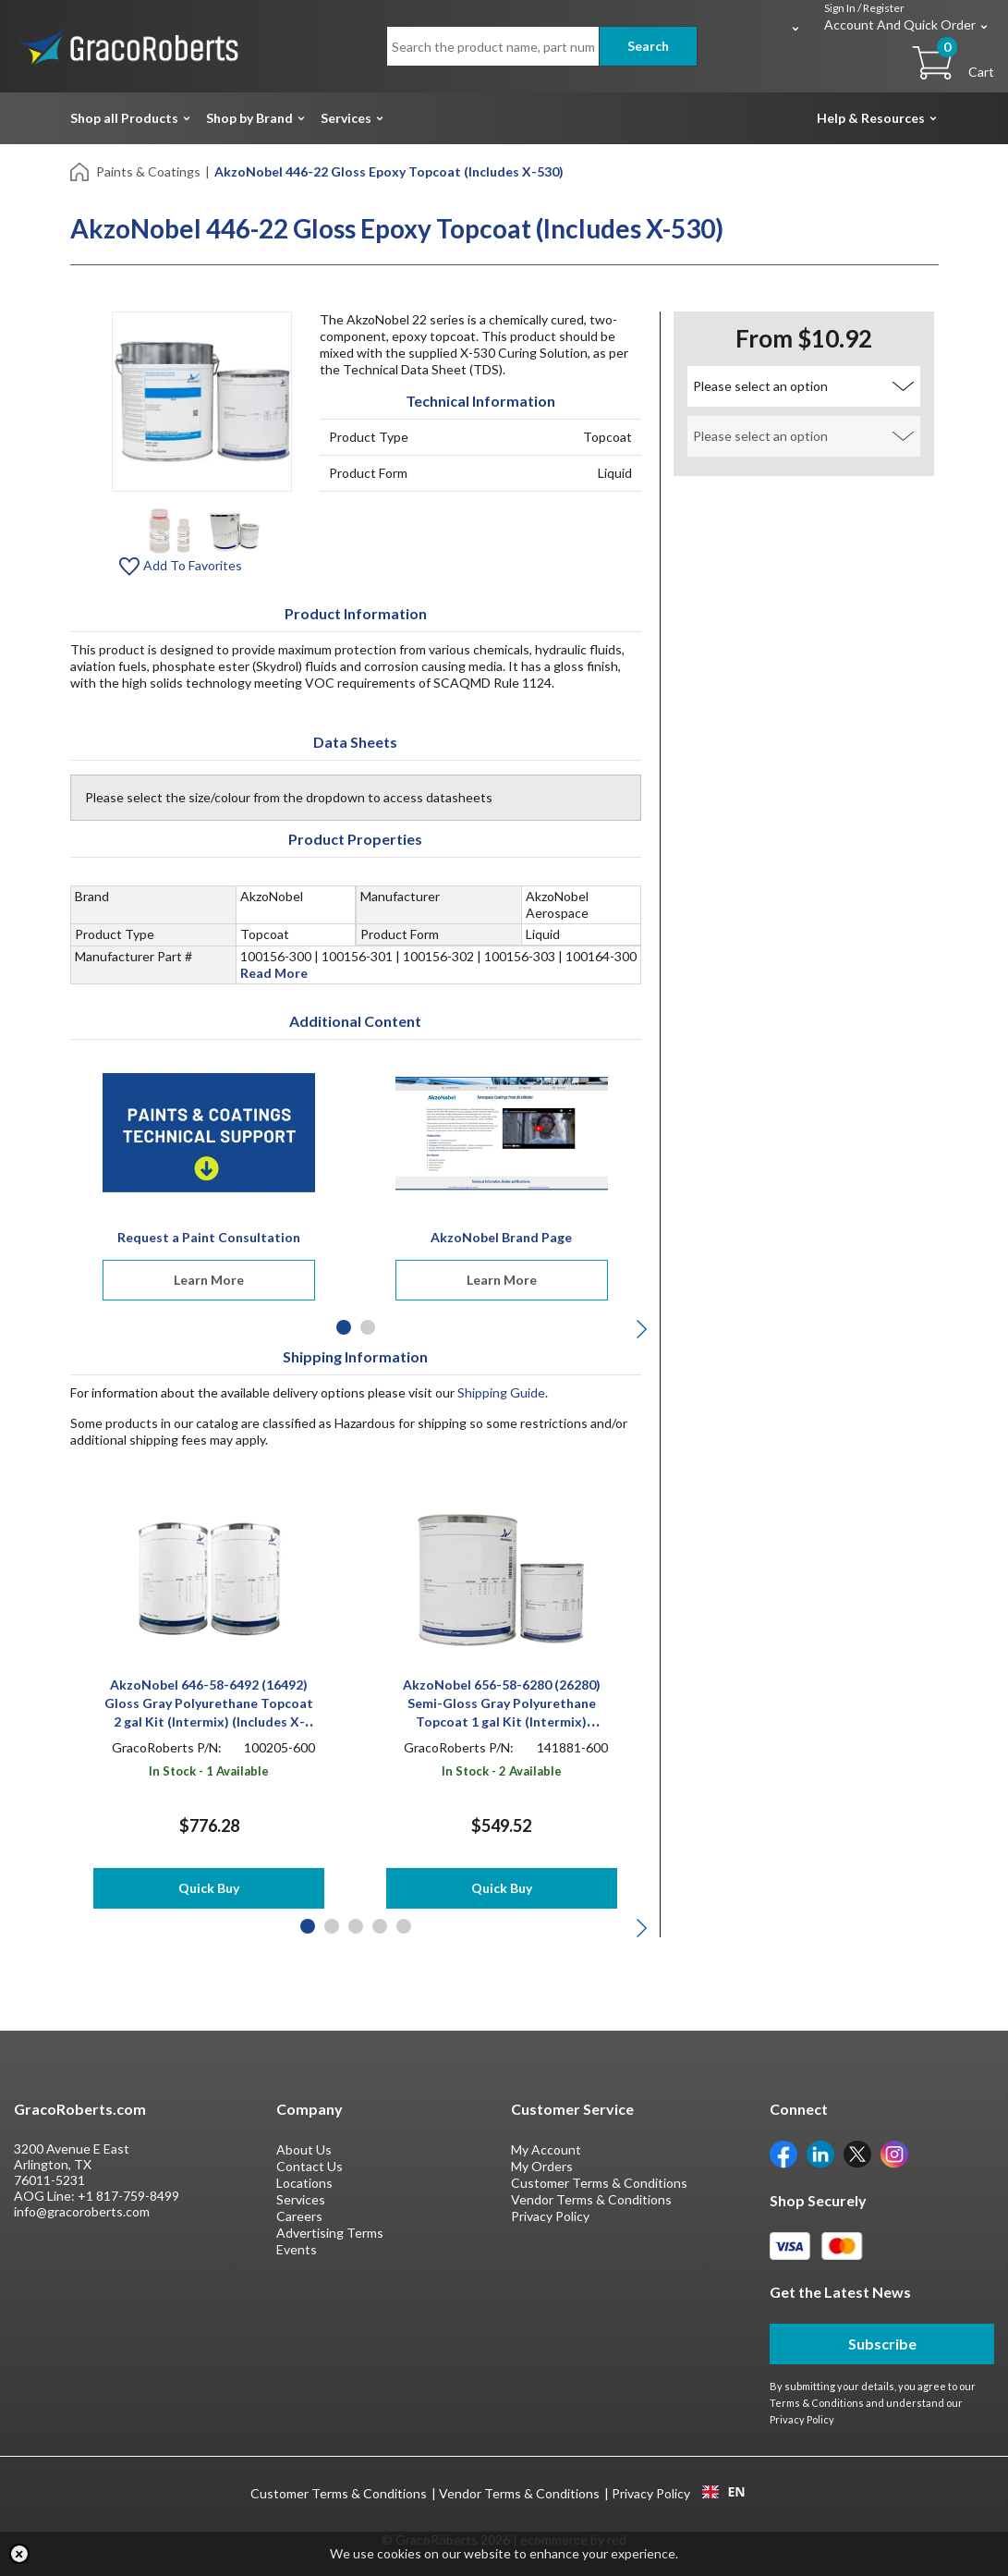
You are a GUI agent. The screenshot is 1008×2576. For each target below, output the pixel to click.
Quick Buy (208, 1888)
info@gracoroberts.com (82, 2211)
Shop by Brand (249, 118)
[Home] (80, 170)
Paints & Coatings (148, 171)
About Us (304, 2149)
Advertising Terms (329, 2232)
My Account (546, 2149)
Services (346, 118)
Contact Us (309, 2166)
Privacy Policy (550, 2216)
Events (296, 2249)
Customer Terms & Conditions (599, 2183)
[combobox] (724, 2492)
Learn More (209, 1280)
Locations (304, 2183)
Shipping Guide (501, 1392)
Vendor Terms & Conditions (591, 2199)
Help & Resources (871, 118)
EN (723, 2492)
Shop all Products (124, 118)
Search (648, 46)
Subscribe (882, 2343)
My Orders (542, 2166)
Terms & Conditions (817, 2403)
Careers (299, 2216)
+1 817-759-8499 (128, 2196)
